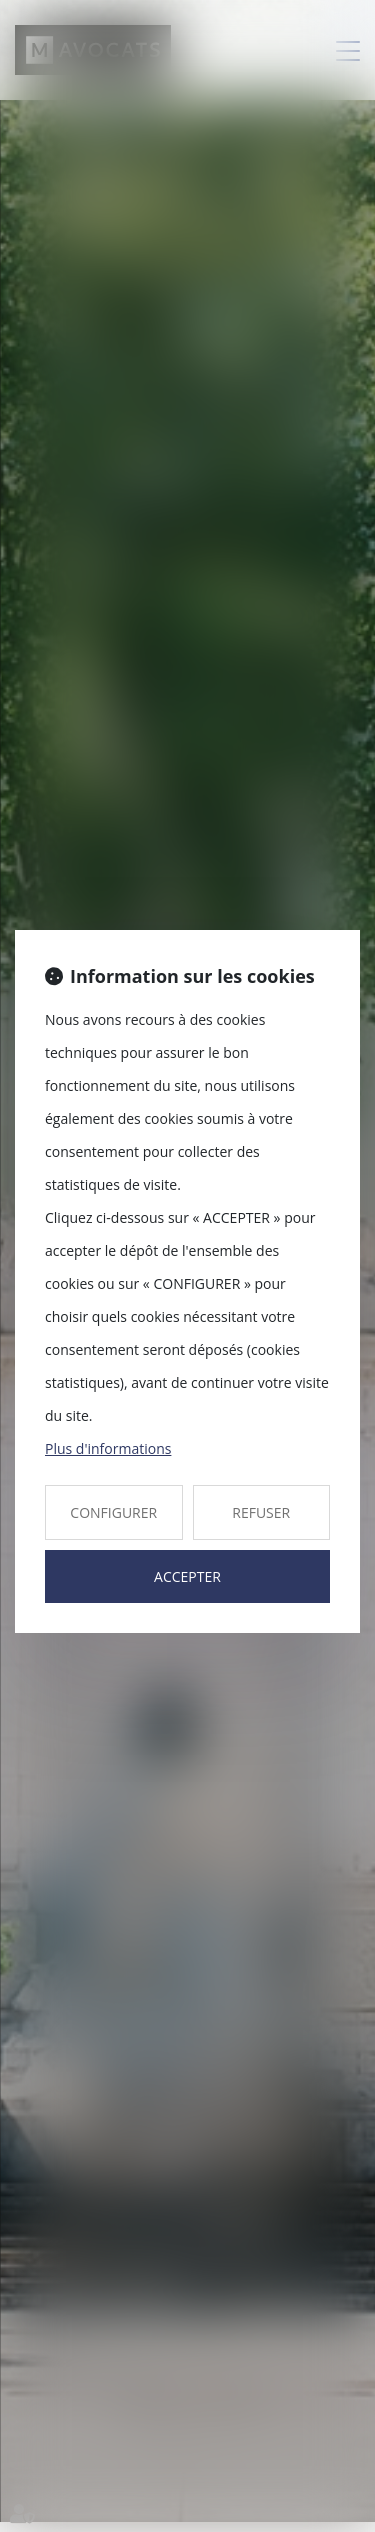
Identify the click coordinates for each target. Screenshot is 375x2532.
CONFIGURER (113, 1512)
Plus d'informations (108, 1448)
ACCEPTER (187, 1576)
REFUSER (261, 1512)
